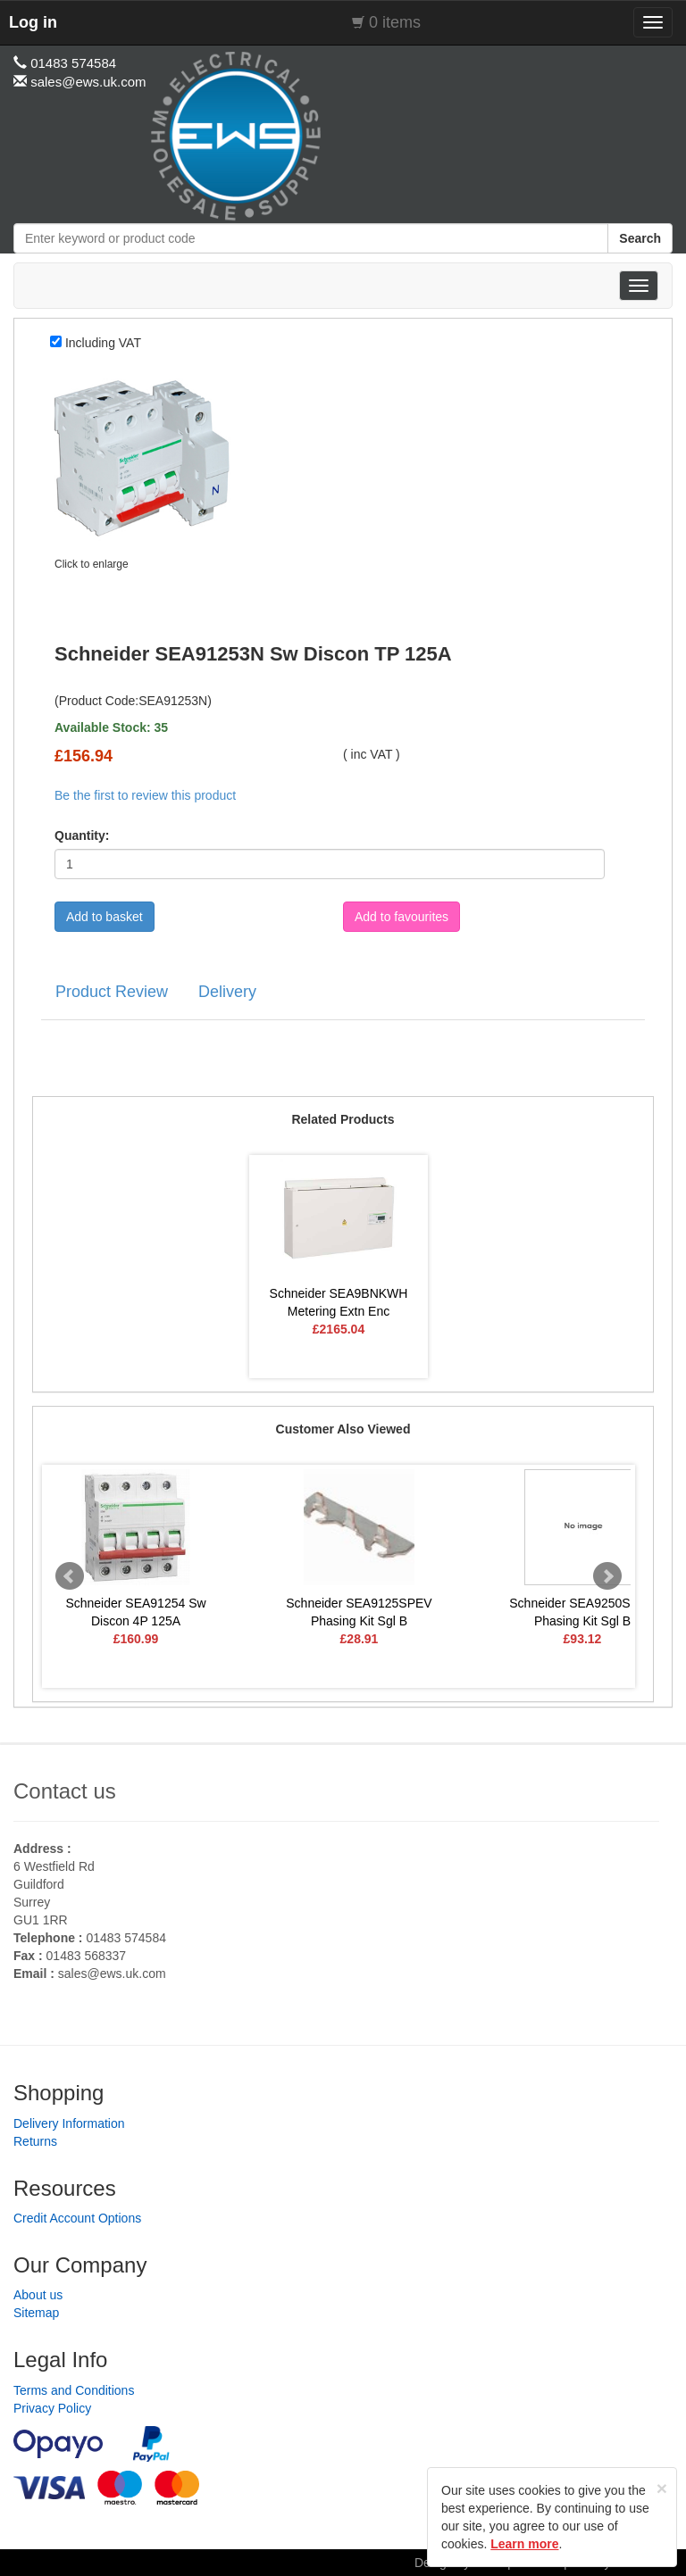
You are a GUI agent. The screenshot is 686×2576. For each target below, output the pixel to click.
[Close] (662, 2488)
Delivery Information (69, 2123)
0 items (395, 22)
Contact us (64, 1791)
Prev (69, 1576)
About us (38, 2295)
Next (607, 1576)
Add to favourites (401, 917)
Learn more (524, 2544)
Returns (35, 2141)
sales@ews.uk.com (112, 1973)
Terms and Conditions (73, 2390)
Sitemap (36, 2313)
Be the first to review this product (145, 795)
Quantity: (81, 835)
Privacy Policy (52, 2408)
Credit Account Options (77, 2218)
